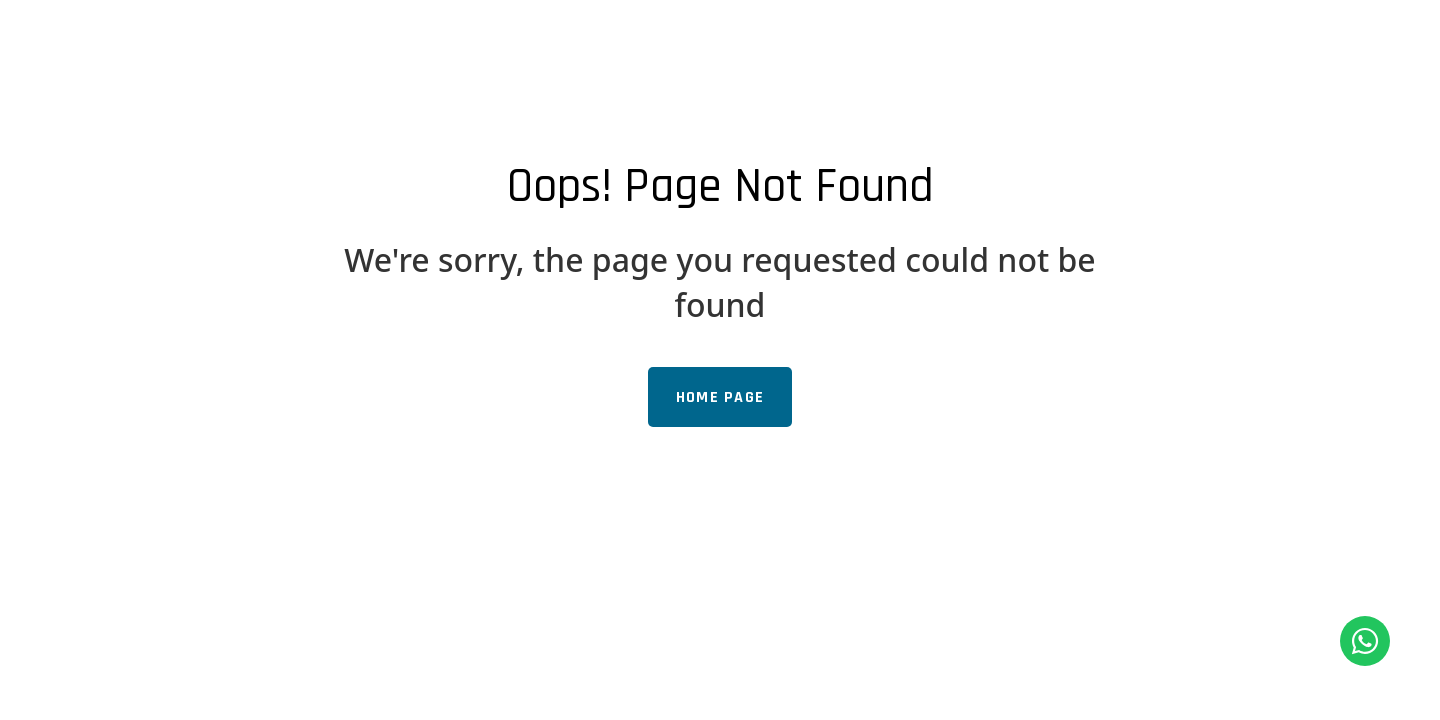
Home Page (720, 397)
